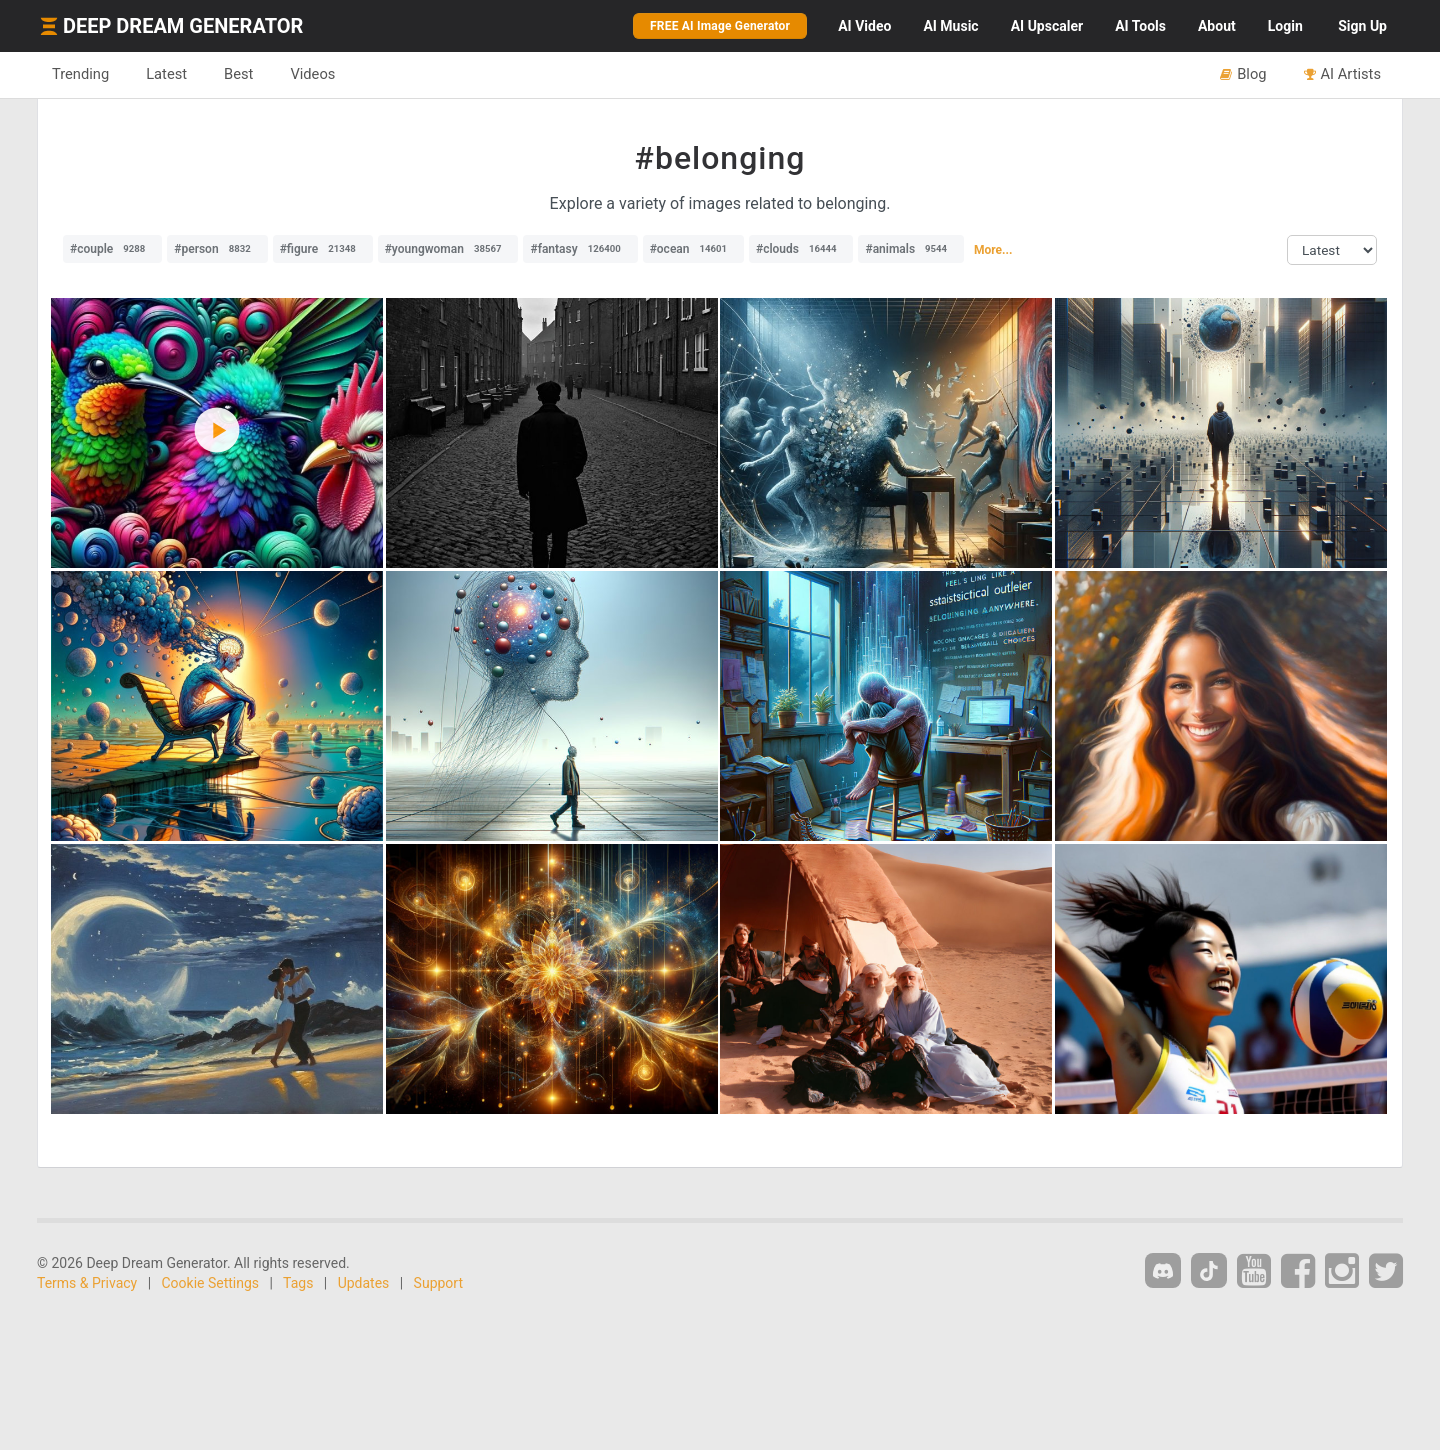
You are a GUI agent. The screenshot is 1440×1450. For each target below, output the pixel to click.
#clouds (801, 249)
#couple (112, 249)
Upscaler (1047, 26)
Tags (298, 1283)
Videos (312, 74)
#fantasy (580, 249)
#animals (911, 249)
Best (238, 74)
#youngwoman (448, 249)
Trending (80, 74)
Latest (166, 74)
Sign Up (1362, 26)
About (1217, 26)
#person (217, 249)
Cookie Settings (211, 1283)
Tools (1140, 26)
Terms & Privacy (87, 1283)
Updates (364, 1283)
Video (864, 26)
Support (438, 1283)
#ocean (693, 249)
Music (950, 26)
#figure (323, 249)
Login (1285, 26)
